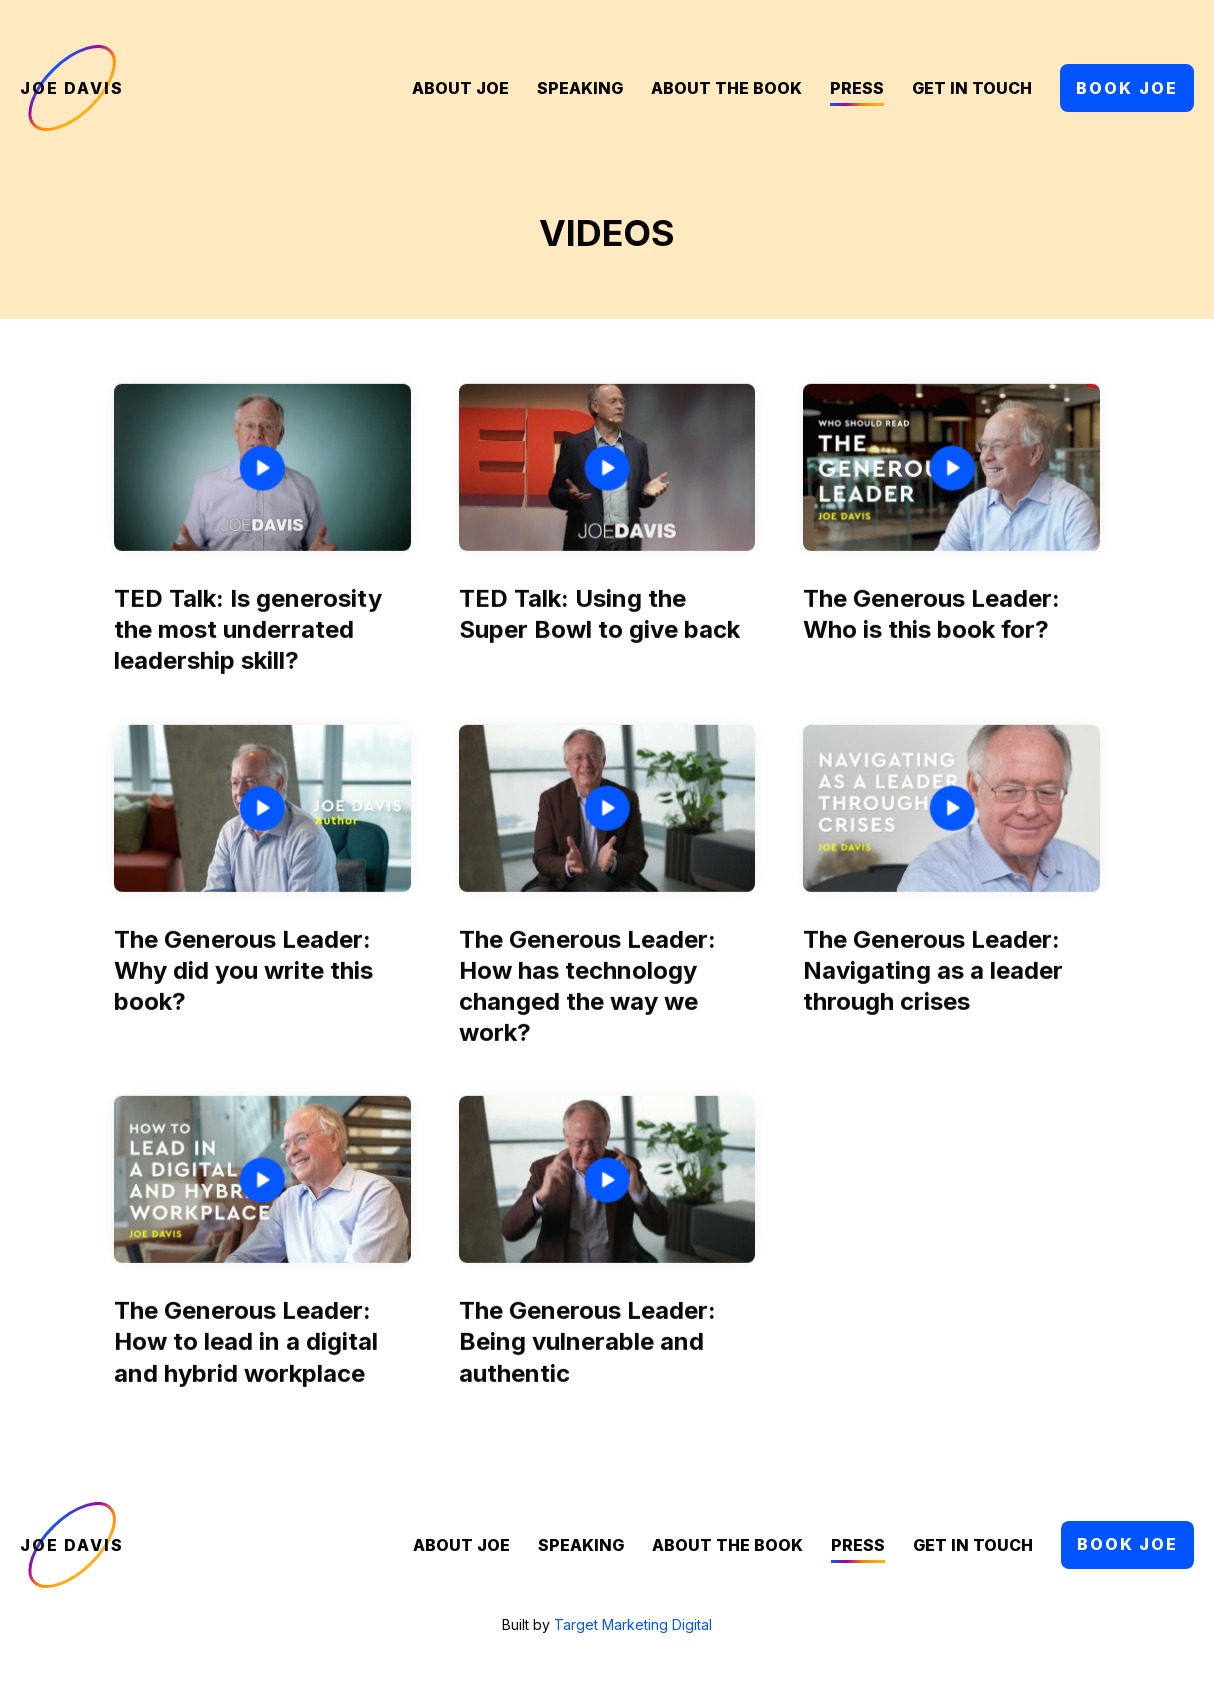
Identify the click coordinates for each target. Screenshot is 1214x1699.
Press (857, 89)
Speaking (580, 89)
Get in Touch (972, 89)
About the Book (726, 89)
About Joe (460, 89)
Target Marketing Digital (633, 1624)
